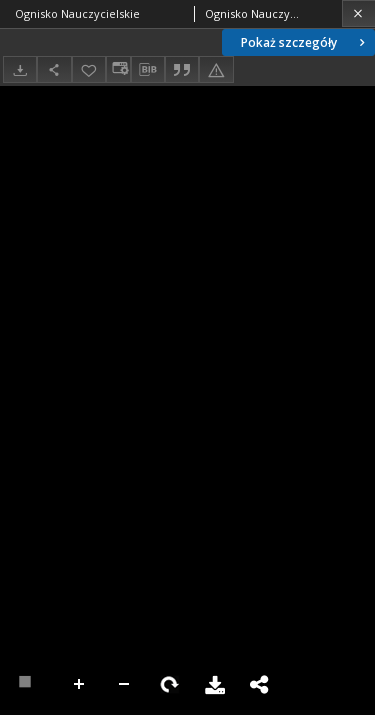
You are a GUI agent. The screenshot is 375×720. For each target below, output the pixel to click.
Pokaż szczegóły (305, 42)
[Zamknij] (358, 13)
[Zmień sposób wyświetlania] (118, 69)
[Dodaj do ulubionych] (89, 69)
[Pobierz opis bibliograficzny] (148, 70)
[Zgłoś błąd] (216, 69)
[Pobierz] (20, 69)
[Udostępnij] (54, 69)
